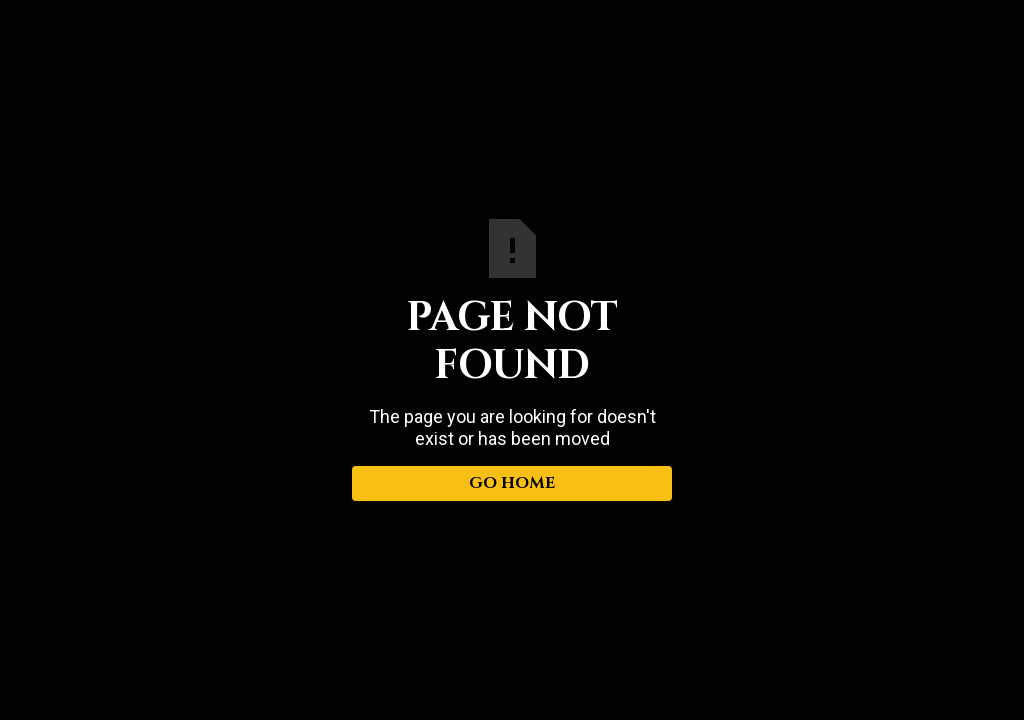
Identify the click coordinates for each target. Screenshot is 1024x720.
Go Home (512, 483)
